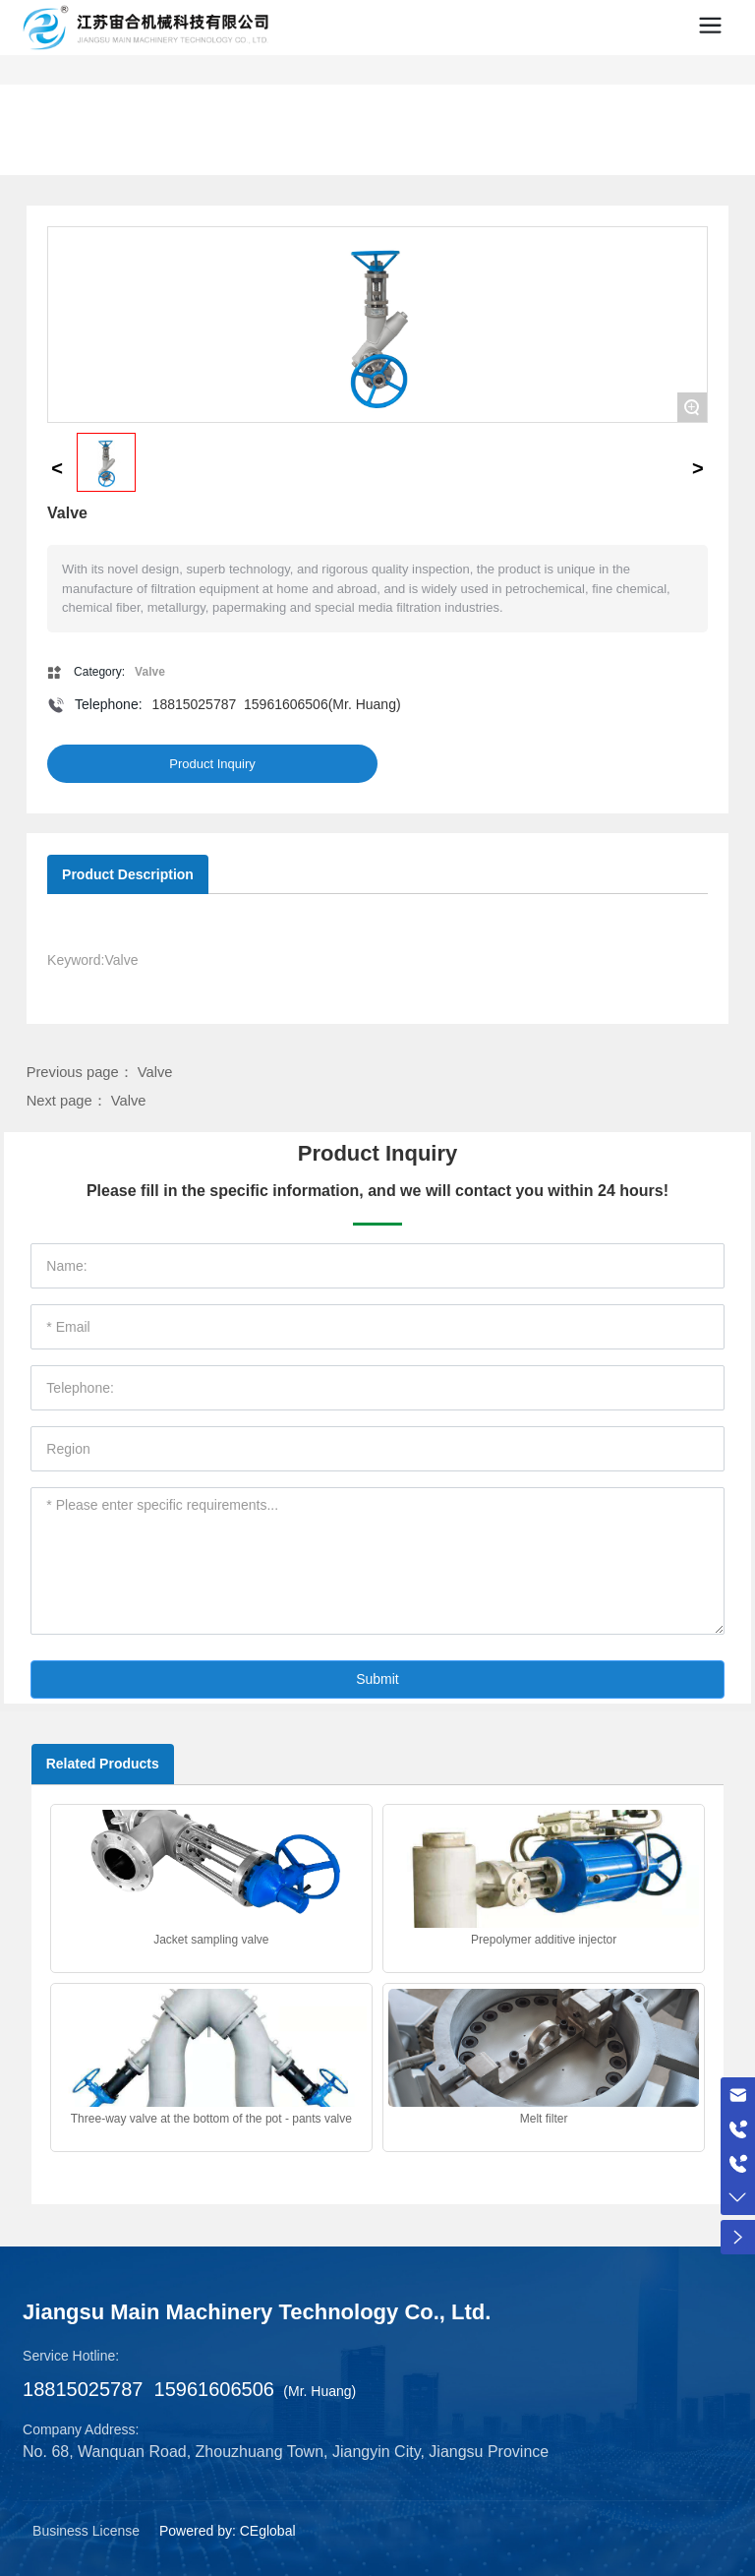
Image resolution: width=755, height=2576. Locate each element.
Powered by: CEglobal (227, 2531)
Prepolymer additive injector (543, 1940)
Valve (155, 1072)
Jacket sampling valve (210, 1940)
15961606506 (286, 704)
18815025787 (194, 704)
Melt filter (544, 2119)
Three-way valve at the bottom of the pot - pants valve (211, 2119)
